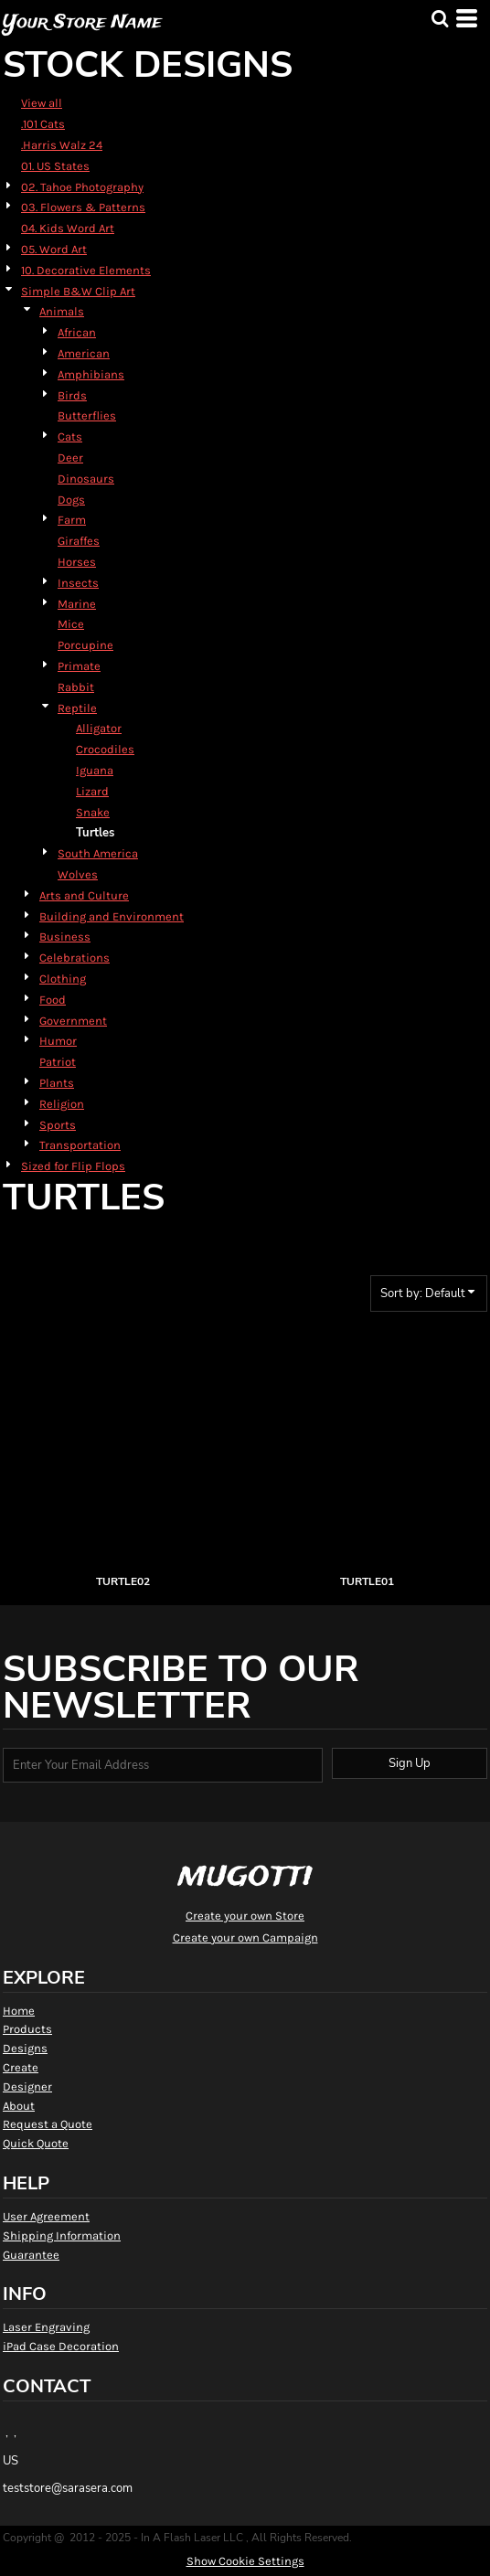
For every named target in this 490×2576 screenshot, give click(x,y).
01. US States (55, 166)
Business (65, 936)
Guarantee (31, 2255)
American (84, 353)
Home (19, 2010)
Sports (57, 1125)
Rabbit (76, 687)
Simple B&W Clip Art (78, 291)
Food (52, 999)
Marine (77, 604)
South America (98, 853)
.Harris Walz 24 (61, 145)
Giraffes (79, 541)
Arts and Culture (84, 895)
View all (41, 103)
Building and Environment (111, 916)
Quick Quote (36, 2143)
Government (73, 1020)
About (19, 2106)
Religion (61, 1104)
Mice (71, 624)
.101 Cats (43, 124)
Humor (58, 1041)
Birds (72, 395)
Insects (78, 583)
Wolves (78, 874)
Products (27, 2029)
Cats (70, 436)
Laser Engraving (46, 2327)
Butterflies (87, 415)
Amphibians (91, 374)
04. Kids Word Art (67, 228)
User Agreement (46, 2216)
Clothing (62, 978)
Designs (25, 2048)
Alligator (99, 728)
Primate (79, 666)
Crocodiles (105, 749)
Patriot (57, 1062)
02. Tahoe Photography (82, 187)
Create (20, 2067)
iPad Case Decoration (61, 2346)
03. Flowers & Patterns (83, 207)
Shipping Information (62, 2235)
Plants (56, 1083)
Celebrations (74, 957)
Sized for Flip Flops (73, 1166)
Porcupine (85, 645)
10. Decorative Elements (86, 270)
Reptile (77, 708)
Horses (77, 562)
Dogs (71, 499)
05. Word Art (54, 249)
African (77, 332)
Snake (93, 812)
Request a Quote (47, 2124)
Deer (70, 457)
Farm (72, 520)
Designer (27, 2086)
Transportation (80, 1145)
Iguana (94, 770)
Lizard (92, 791)
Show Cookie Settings (245, 2561)
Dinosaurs (86, 478)
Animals (61, 311)
